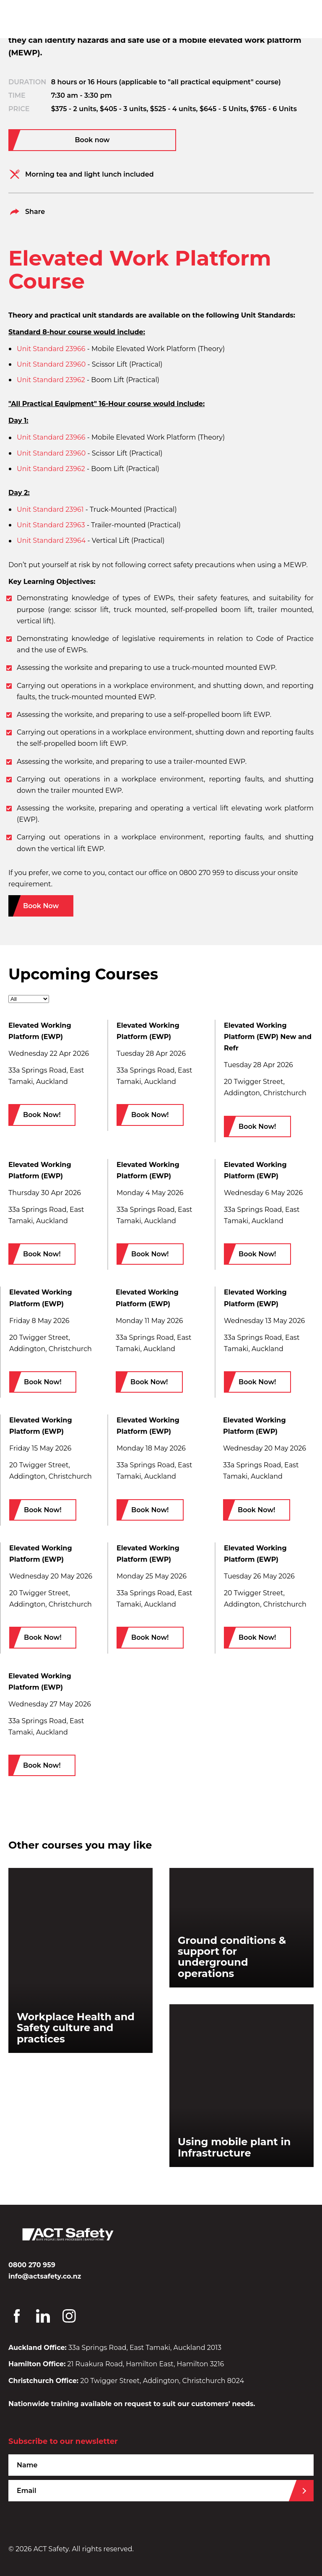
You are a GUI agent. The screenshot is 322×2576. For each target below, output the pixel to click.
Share (26, 211)
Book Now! (42, 1115)
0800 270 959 (31, 2265)
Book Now (41, 906)
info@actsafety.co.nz (44, 2276)
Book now (92, 140)
